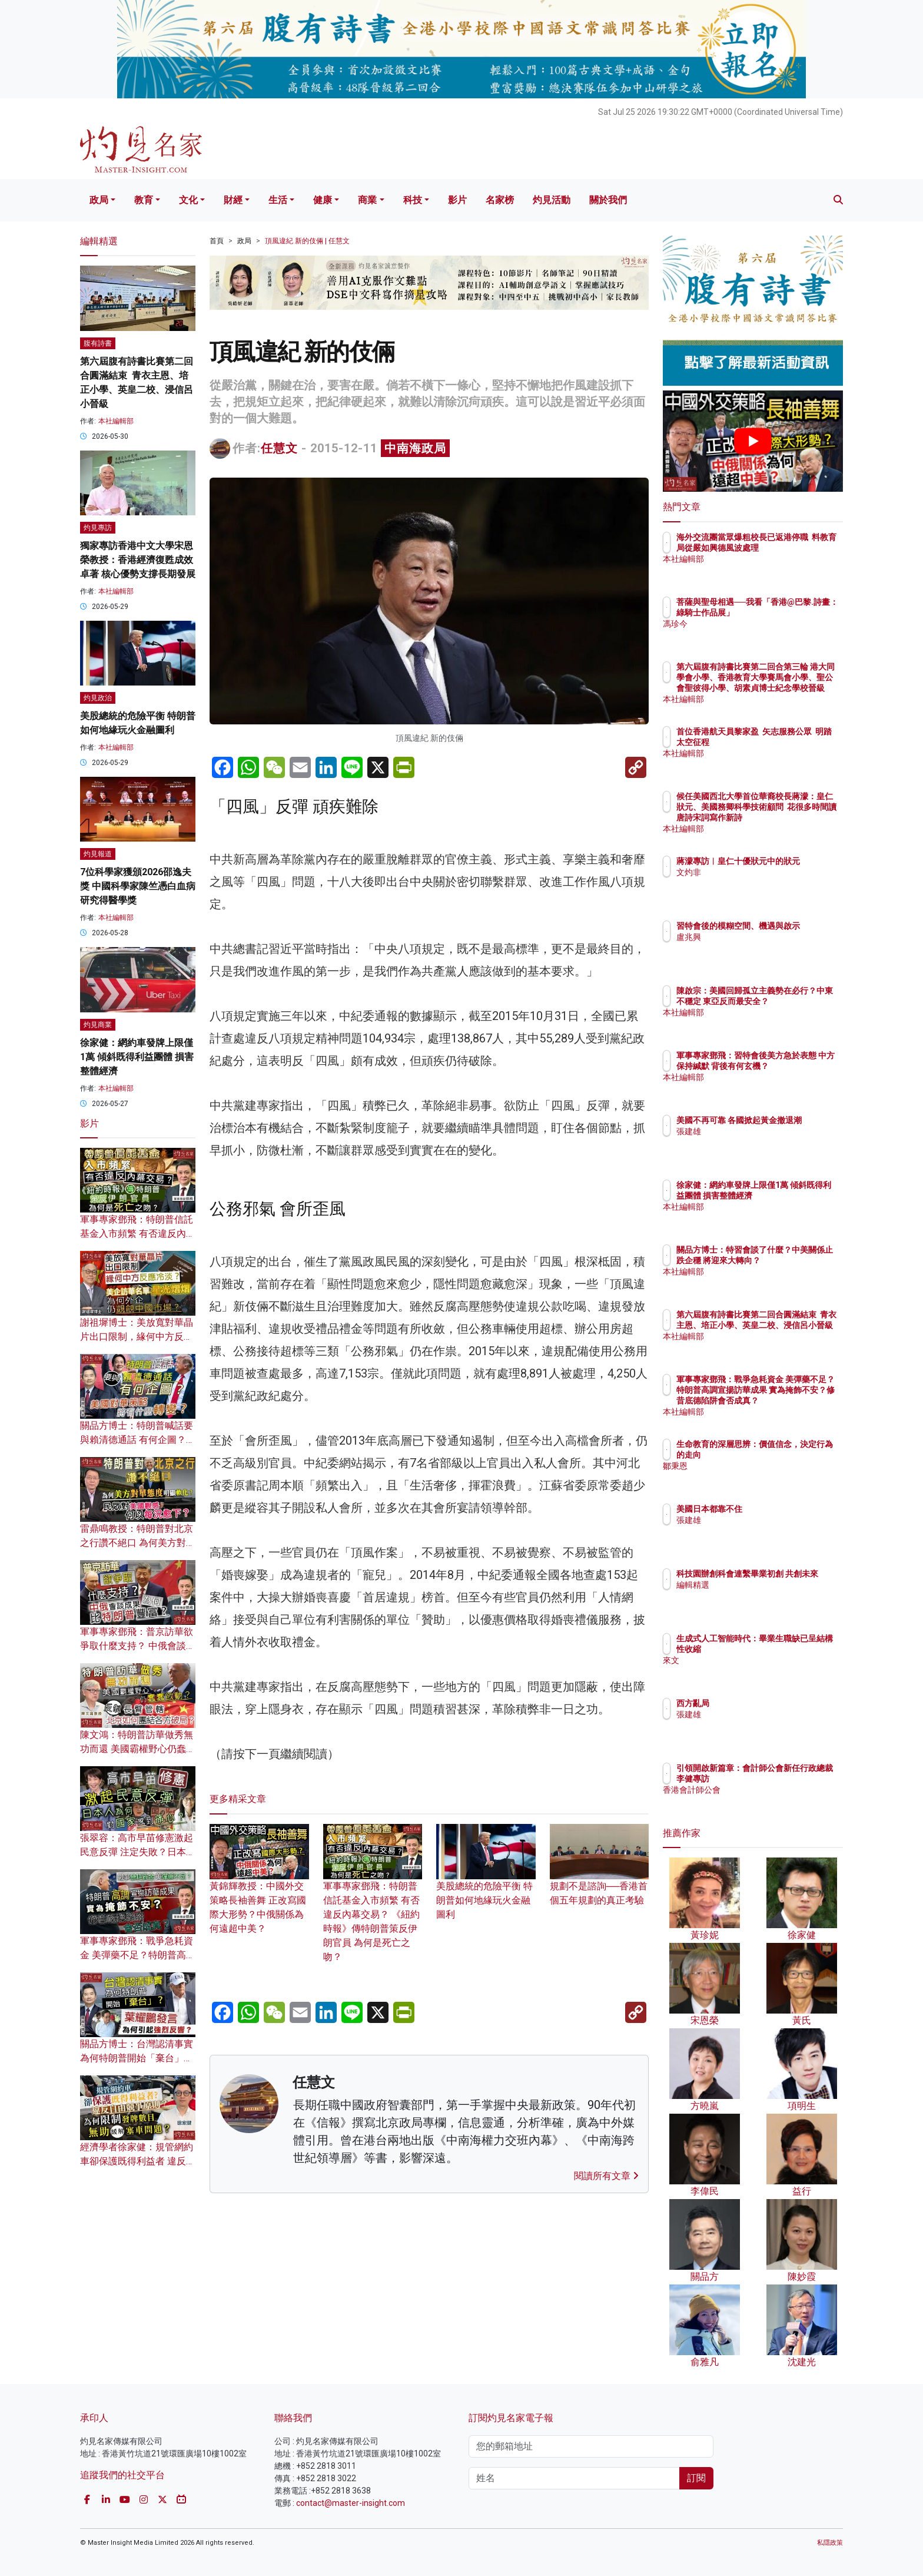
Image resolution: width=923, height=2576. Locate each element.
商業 (367, 200)
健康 (322, 200)
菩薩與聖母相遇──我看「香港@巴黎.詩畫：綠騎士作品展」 (791, 612)
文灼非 (757, 883)
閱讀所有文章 (606, 2175)
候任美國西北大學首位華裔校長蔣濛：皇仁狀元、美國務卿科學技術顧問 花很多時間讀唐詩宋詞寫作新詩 (791, 818)
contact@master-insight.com (350, 2503)
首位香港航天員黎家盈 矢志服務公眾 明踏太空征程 (789, 742)
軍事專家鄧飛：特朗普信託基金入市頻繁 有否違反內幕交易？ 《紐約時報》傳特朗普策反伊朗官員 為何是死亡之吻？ (373, 1903)
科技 (412, 200)
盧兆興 (757, 947)
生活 (277, 200)
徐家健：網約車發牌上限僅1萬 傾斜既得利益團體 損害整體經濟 (137, 1057)
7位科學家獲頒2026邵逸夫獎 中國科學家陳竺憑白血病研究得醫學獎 (137, 886)
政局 (98, 200)
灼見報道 (98, 854)
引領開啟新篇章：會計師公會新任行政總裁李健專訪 (790, 1778)
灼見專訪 (98, 528)
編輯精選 (761, 1595)
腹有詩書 (98, 343)
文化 (188, 200)
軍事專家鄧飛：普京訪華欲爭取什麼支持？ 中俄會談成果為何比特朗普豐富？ (137, 1646)
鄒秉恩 (757, 1466)
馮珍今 (757, 634)
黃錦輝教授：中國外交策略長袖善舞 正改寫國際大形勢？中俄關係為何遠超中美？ (259, 1889)
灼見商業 (98, 1025)
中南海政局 (415, 448)
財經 (233, 200)
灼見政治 (98, 698)
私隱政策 (830, 2543)
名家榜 (500, 200)
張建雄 (757, 1142)
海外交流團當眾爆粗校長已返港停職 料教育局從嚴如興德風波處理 (790, 547)
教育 (143, 200)
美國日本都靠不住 (778, 1509)
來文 (753, 1660)
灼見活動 (551, 200)
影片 (457, 200)
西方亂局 (761, 1703)
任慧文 (279, 448)
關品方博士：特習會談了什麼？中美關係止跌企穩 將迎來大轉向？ (790, 1260)
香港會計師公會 (774, 1800)
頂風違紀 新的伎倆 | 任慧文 (307, 241)
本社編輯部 (116, 421)
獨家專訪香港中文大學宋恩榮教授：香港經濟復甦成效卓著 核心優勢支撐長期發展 (137, 560)
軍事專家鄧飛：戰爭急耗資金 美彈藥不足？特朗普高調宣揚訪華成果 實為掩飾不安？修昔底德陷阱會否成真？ (791, 1401)
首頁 (217, 241)
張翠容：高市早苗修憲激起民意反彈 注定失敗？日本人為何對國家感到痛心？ (137, 1852)
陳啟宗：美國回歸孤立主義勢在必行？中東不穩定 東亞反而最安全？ (790, 1001)
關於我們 (608, 200)
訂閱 (696, 2478)
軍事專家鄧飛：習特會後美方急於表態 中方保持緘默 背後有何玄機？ (791, 1066)
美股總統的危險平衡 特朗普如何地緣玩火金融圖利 (486, 1882)
